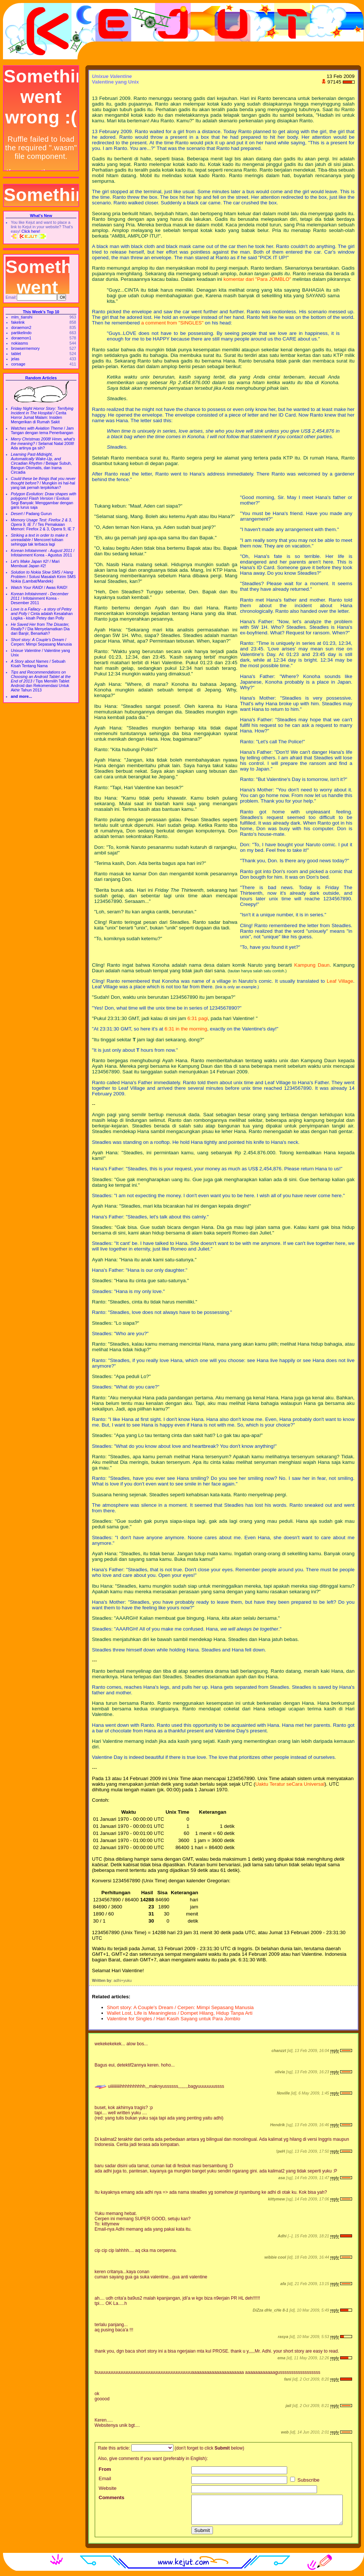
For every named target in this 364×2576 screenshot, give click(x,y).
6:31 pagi (197, 1018)
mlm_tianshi (21, 317)
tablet (16, 353)
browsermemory (25, 348)
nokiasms (19, 343)
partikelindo (21, 332)
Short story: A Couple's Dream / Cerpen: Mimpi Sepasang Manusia (180, 2007)
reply (334, 2050)
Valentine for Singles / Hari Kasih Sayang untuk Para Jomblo (174, 2018)
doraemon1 (21, 338)
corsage (18, 364)
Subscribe (305, 2480)
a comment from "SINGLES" (172, 323)
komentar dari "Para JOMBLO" (257, 279)
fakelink (18, 322)
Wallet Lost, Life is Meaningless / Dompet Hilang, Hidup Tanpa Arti (179, 2013)
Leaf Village (340, 981)
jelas (15, 359)
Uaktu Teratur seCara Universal (289, 1784)
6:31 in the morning (185, 1029)
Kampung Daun (312, 965)
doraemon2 (21, 327)
